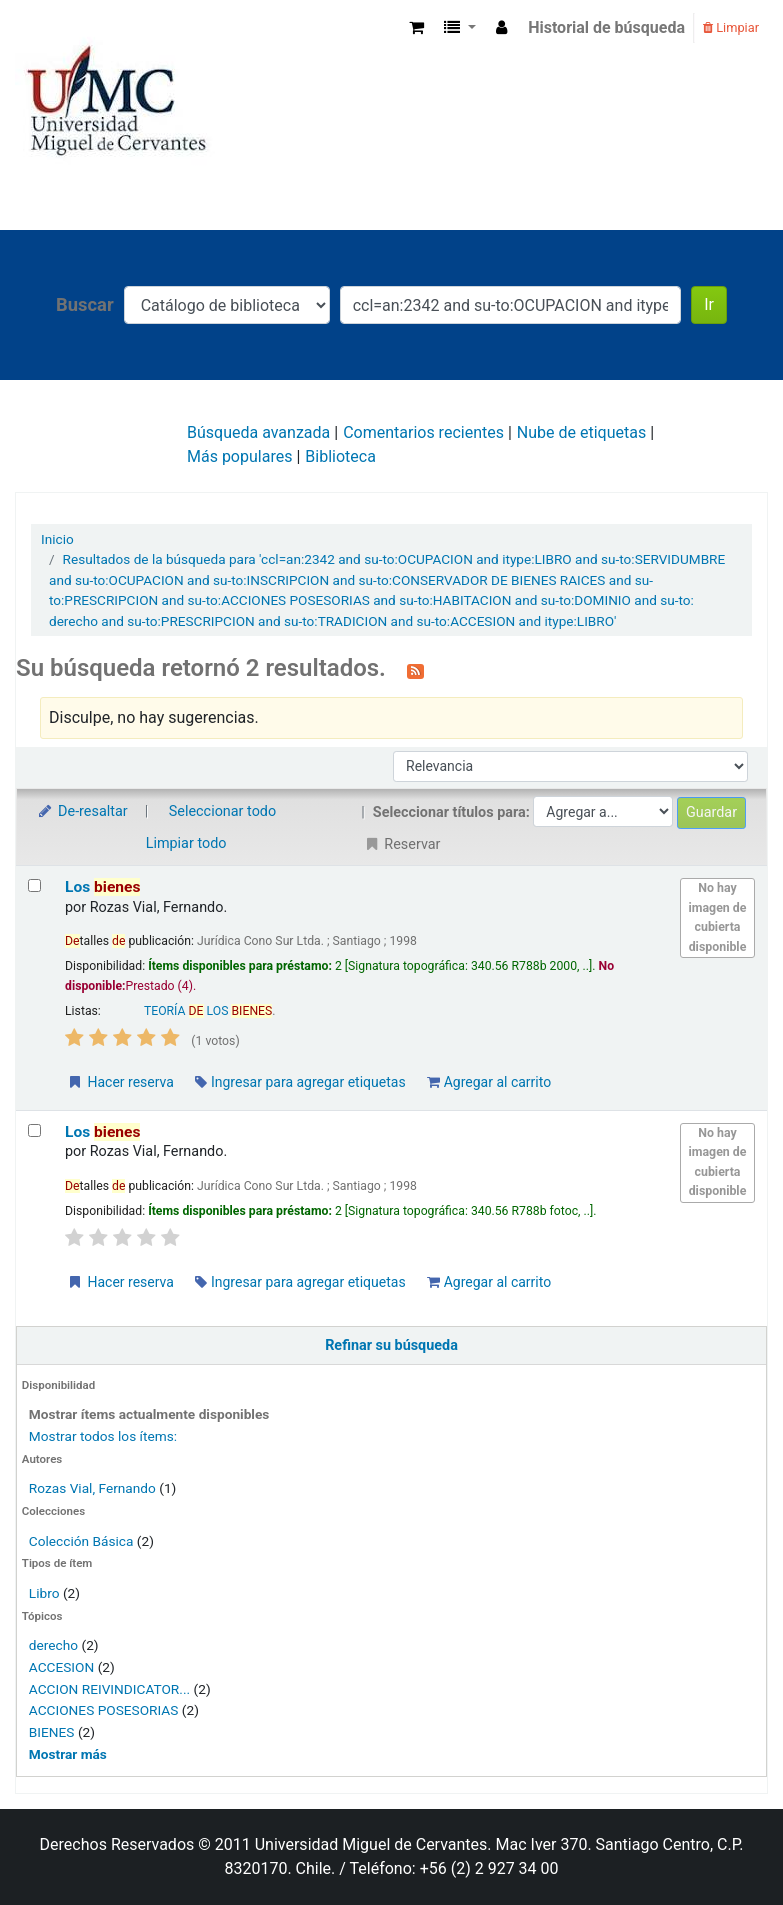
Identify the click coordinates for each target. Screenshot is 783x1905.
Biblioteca (340, 456)
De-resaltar (82, 811)
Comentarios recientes (423, 432)
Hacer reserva (120, 1082)
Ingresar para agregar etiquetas (300, 1082)
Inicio (57, 539)
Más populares (239, 456)
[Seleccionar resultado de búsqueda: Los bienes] (34, 885)
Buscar (85, 304)
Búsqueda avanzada (258, 432)
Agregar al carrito (489, 1082)
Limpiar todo (186, 843)
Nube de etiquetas (581, 432)
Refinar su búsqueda (391, 1345)
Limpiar (731, 27)
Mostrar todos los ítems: (103, 1436)
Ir (709, 304)
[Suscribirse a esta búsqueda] (415, 670)
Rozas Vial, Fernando (92, 1488)
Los (102, 887)
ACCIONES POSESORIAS (104, 1710)
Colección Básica (81, 1541)
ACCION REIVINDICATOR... (109, 1689)
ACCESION (61, 1667)
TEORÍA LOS (208, 1011)
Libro (44, 1593)
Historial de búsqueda (606, 27)
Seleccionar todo (222, 811)
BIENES (52, 1732)
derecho (53, 1645)
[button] (416, 28)
